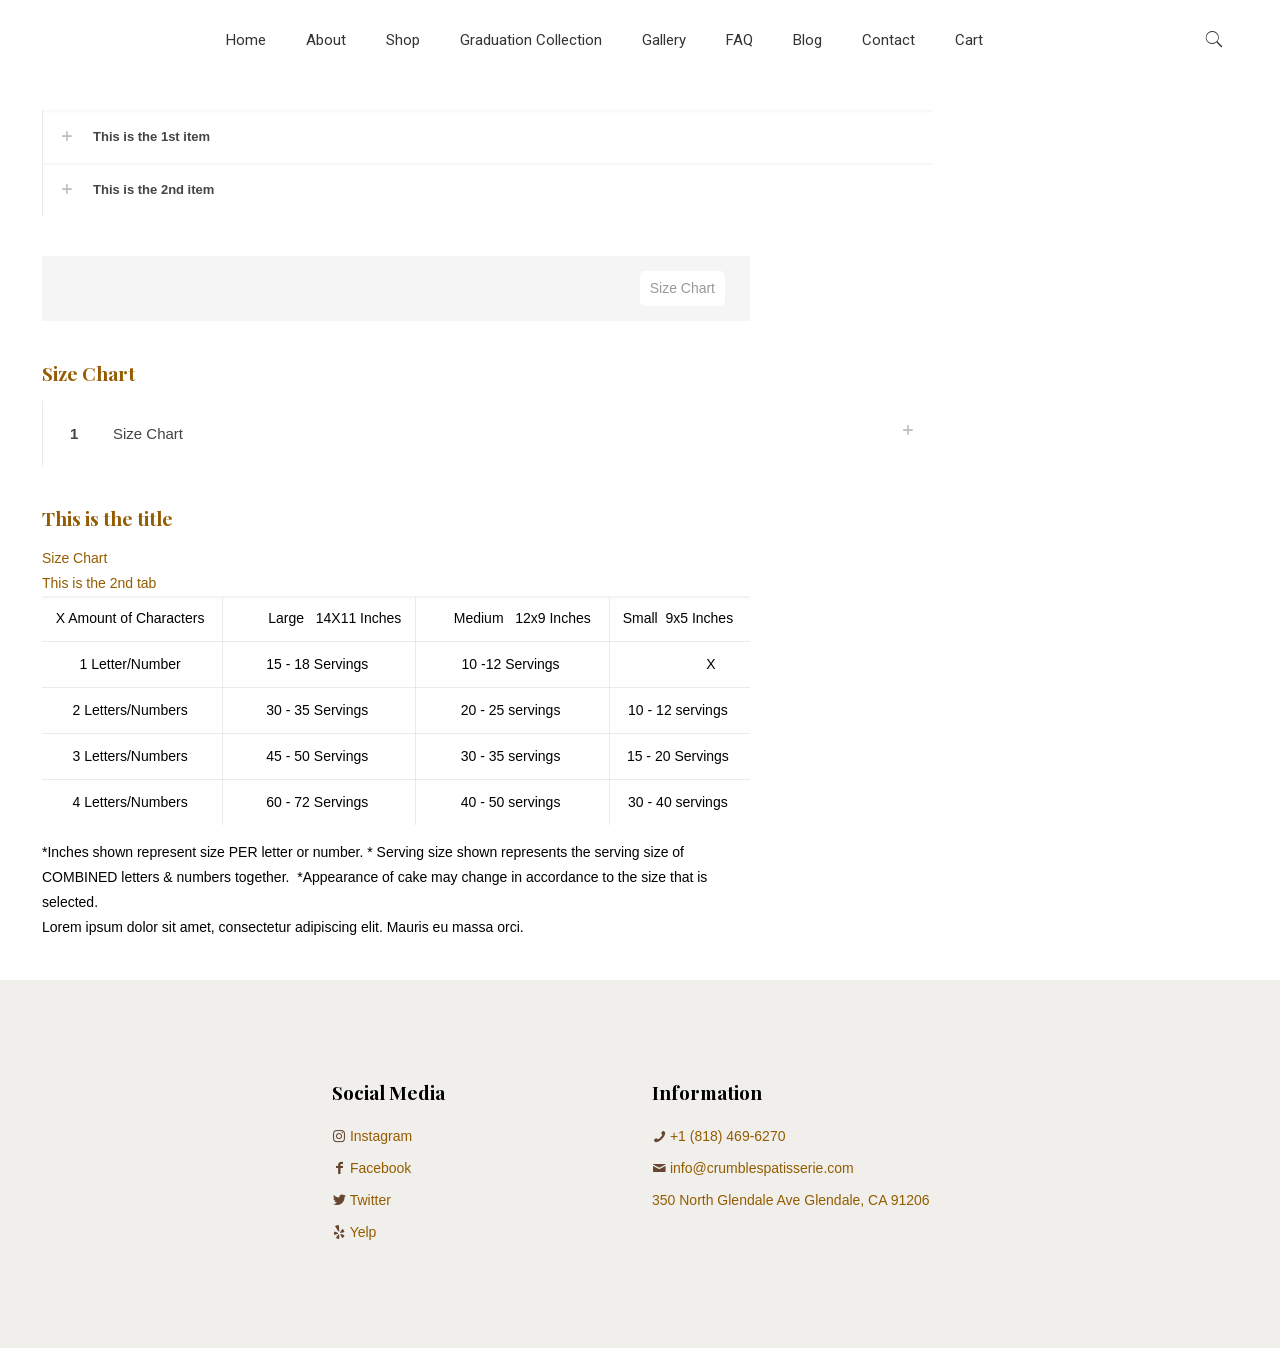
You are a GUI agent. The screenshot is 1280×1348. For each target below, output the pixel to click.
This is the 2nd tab (99, 583)
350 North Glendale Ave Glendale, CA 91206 (791, 1200)
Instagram (381, 1136)
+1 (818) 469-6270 (728, 1136)
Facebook (380, 1168)
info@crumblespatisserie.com (762, 1168)
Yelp (363, 1232)
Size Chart (682, 288)
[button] (487, 136)
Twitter (370, 1200)
